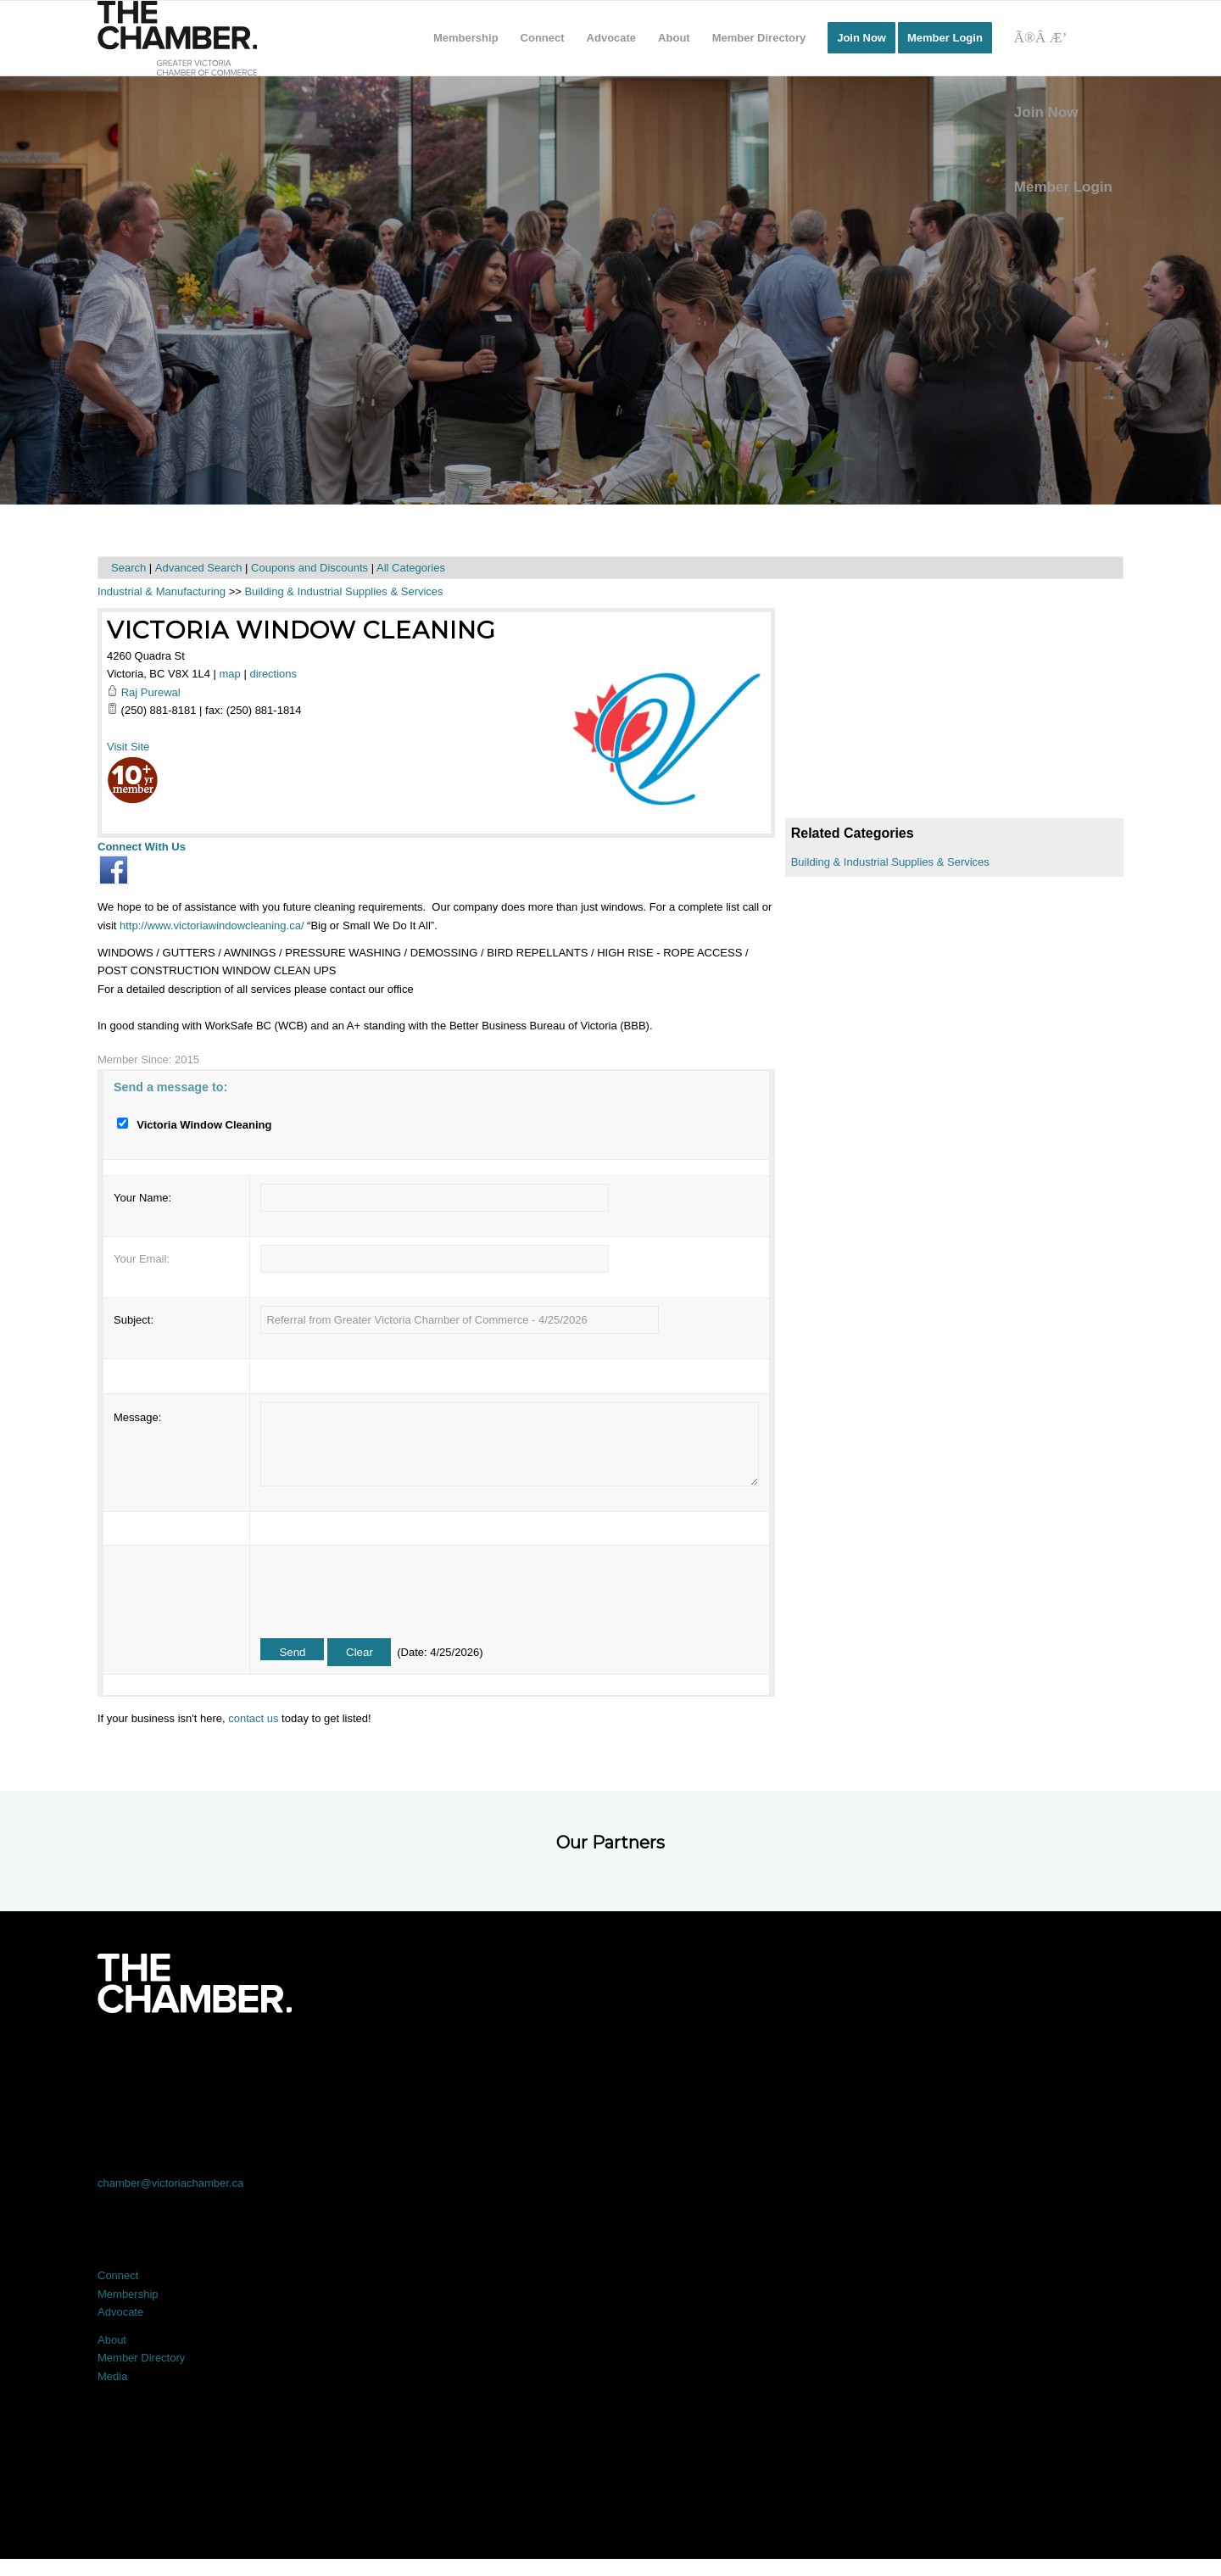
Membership (128, 2294)
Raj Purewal (151, 692)
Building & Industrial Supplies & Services (890, 862)
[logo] (177, 38)
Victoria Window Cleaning (301, 630)
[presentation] (389, 1586)
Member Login (1063, 187)
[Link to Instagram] (815, 2060)
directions (273, 673)
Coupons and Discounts (309, 567)
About (112, 2339)
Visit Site (128, 746)
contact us (253, 1718)
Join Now (1046, 112)
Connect (118, 2275)
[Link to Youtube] (1020, 2060)
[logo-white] (195, 1983)
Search (128, 567)
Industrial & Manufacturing (162, 591)
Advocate (120, 2312)
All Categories (410, 567)
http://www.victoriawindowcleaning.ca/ (212, 925)
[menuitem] (466, 38)
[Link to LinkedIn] (610, 2060)
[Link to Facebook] (200, 2060)
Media (112, 2376)
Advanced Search (199, 567)
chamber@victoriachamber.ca (170, 2183)
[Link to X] (405, 2060)
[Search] (1063, 38)
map (230, 673)
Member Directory (141, 2357)
